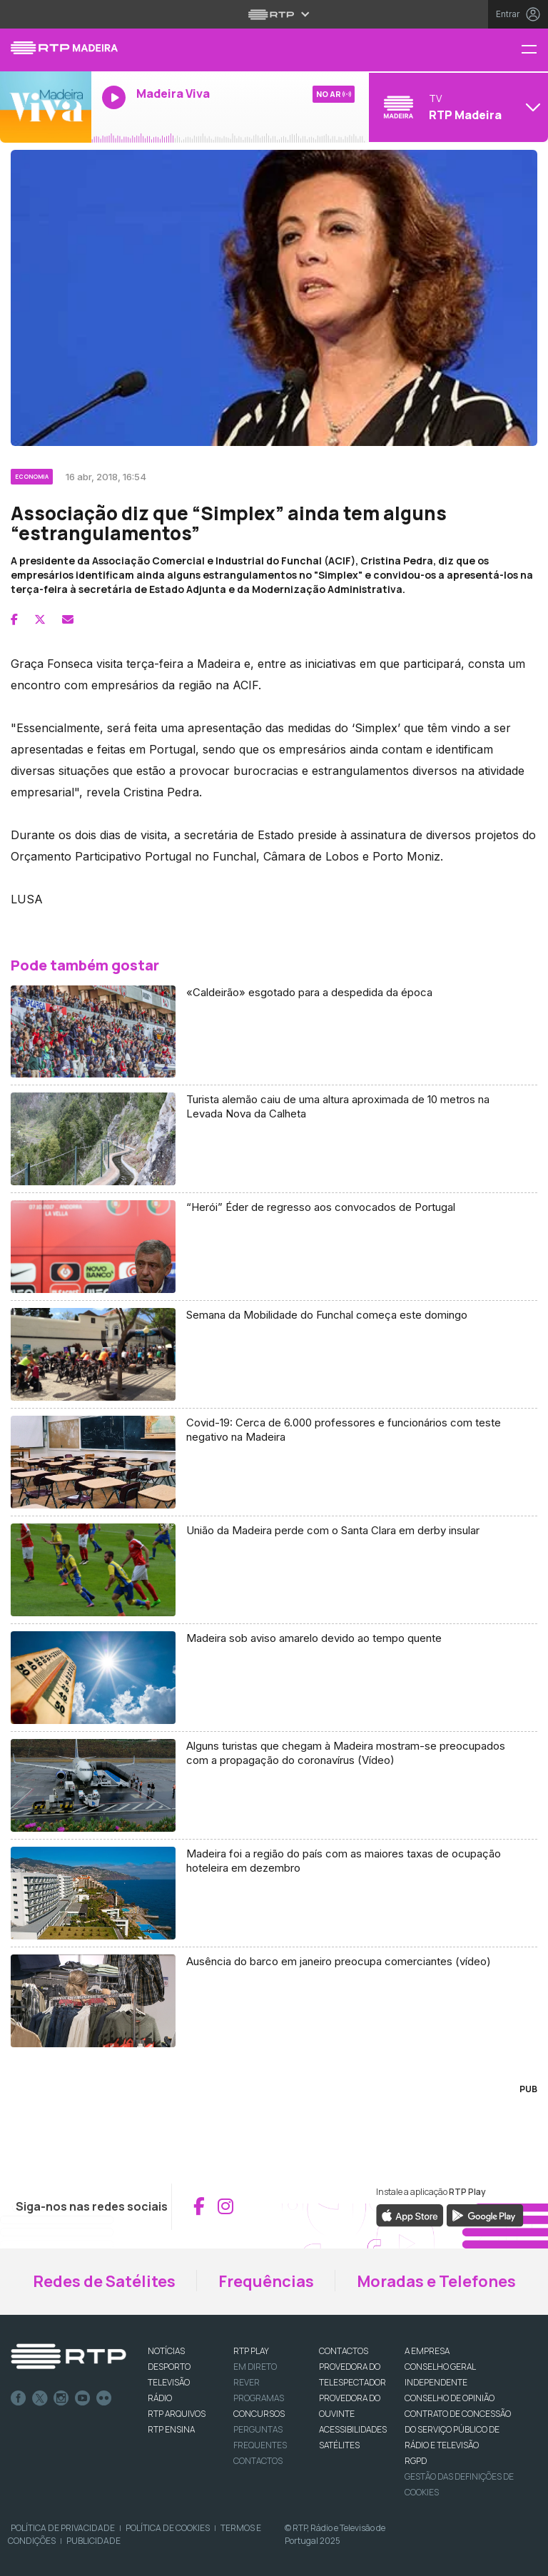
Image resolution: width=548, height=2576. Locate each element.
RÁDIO (160, 2398)
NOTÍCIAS (166, 2351)
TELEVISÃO (169, 2382)
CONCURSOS (259, 2414)
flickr (104, 2398)
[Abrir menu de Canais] (456, 107)
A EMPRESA (427, 2351)
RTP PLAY (251, 2351)
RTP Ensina (171, 2429)
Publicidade (93, 2541)
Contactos (258, 2461)
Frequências (266, 2281)
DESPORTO (169, 2367)
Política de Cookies (168, 2528)
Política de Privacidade (63, 2528)
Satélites (339, 2445)
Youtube (83, 2398)
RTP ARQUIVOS (177, 2414)
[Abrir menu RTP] (274, 14)
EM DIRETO (255, 2367)
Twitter (40, 2398)
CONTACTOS (343, 2351)
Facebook (18, 2398)
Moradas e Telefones (436, 2281)
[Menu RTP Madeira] (534, 50)
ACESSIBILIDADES (353, 2429)
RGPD (416, 2461)
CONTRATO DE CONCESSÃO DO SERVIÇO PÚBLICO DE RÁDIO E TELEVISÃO (458, 2429)
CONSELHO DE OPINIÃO (449, 2398)
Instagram (61, 2398)
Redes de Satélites (104, 2281)
